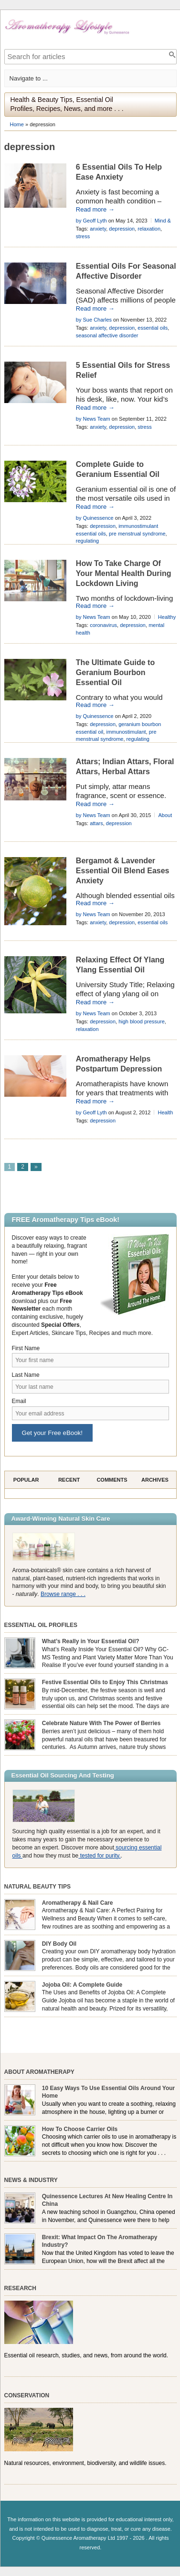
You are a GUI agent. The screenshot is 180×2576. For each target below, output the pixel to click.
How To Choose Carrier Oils (79, 2129)
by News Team (93, 419)
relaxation (149, 229)
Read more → (95, 209)
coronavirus (103, 625)
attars (96, 823)
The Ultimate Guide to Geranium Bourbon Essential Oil (115, 672)
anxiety (98, 229)
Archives (155, 1480)
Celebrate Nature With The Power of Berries (101, 1723)
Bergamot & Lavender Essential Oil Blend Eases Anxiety (122, 871)
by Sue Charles (94, 320)
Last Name (26, 1375)
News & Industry (31, 2180)
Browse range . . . (63, 1594)
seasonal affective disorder (107, 335)
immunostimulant (126, 732)
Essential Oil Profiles (41, 1625)
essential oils (153, 328)
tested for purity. (99, 1855)
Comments (111, 1480)
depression (122, 229)
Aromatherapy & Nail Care (77, 1902)
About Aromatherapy (39, 2072)
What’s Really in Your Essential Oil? (90, 1641)
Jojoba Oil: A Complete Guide (82, 1984)
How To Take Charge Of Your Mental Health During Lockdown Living (123, 573)
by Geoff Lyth (91, 220)
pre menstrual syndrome (137, 533)
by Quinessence (95, 518)
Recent (69, 1480)
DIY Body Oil (59, 1943)
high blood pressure (141, 1021)
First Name (26, 1348)
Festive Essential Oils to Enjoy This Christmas (105, 1682)
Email (19, 1401)
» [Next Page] (36, 1166)
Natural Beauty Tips (37, 1886)
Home (17, 124)
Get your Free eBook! (52, 1432)
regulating (87, 541)
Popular (26, 1480)
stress (83, 236)
